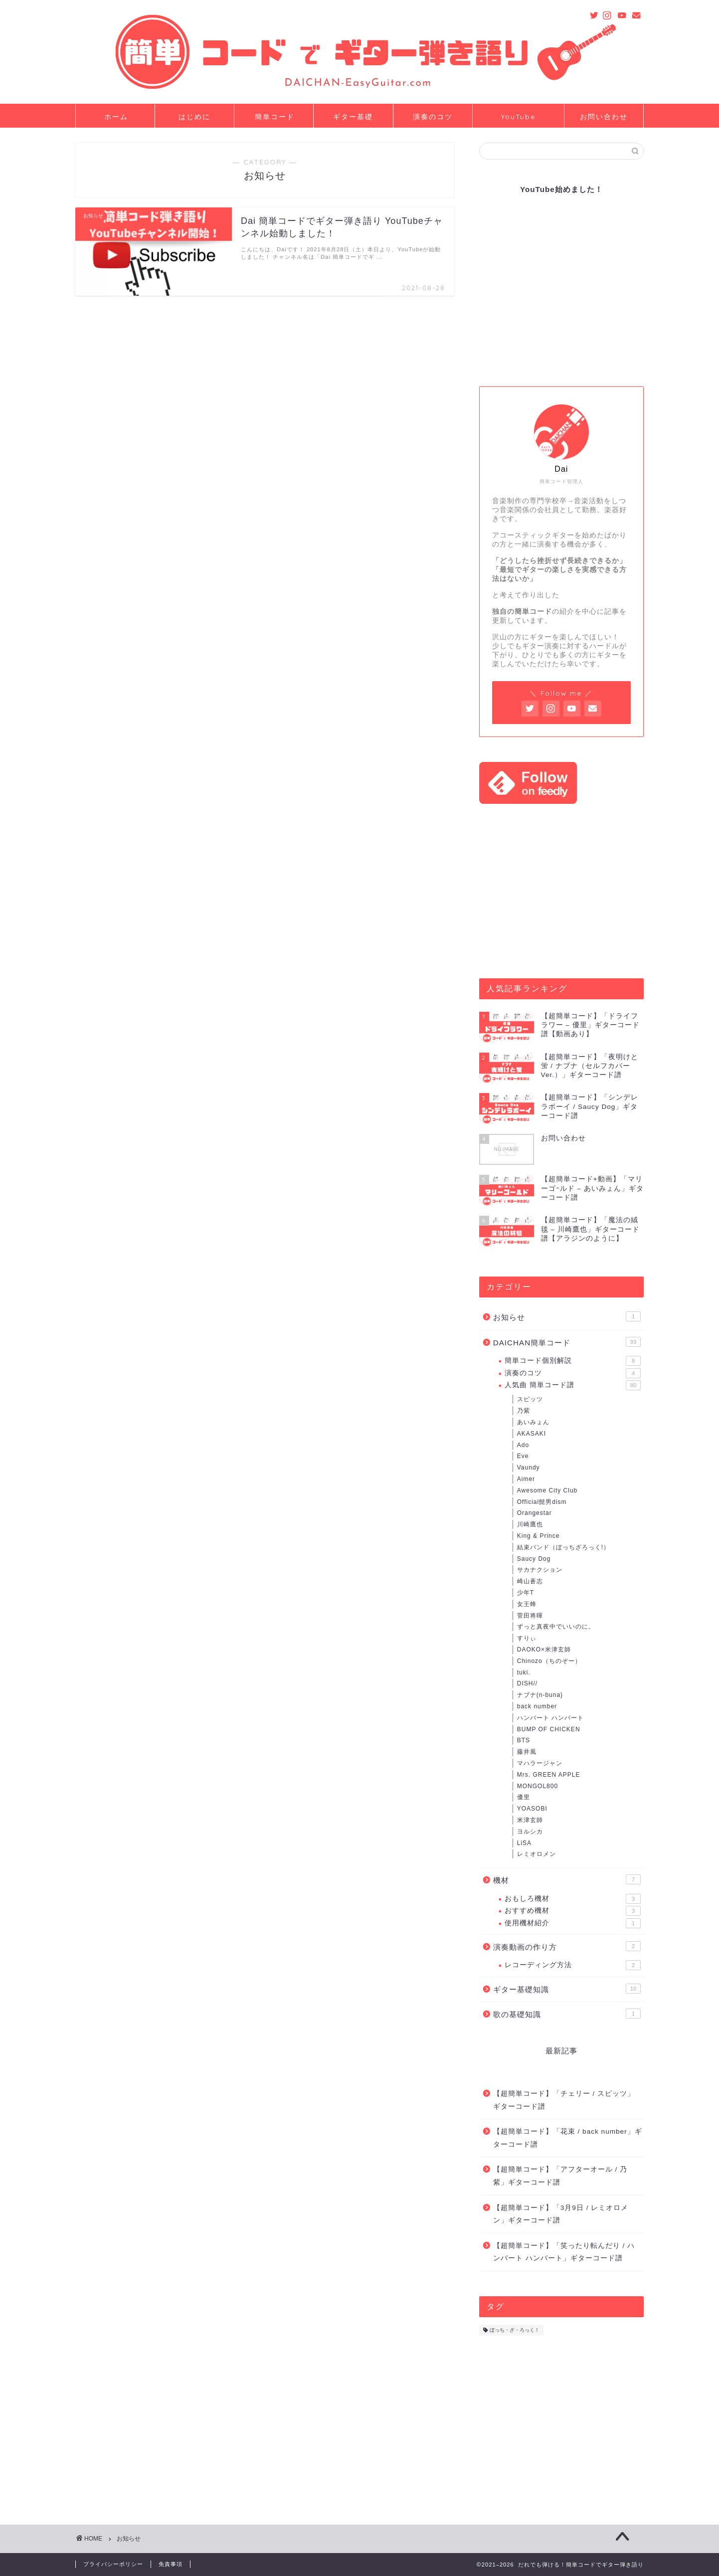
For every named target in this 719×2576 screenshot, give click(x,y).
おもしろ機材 (573, 1899)
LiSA (524, 1843)
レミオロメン (536, 1853)
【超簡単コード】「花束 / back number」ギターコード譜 (567, 2138)
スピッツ (530, 1399)
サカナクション (539, 1569)
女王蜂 (527, 1604)
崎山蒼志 (530, 1581)
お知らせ (567, 1316)
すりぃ (527, 1638)
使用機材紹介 (573, 1923)
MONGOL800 (537, 1786)
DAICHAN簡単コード (567, 1342)
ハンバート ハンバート (550, 1717)
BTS (523, 1740)
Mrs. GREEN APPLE (548, 1774)
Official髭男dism (542, 1501)
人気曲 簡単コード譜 (573, 1385)
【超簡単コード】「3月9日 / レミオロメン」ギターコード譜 (560, 2214)
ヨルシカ (530, 1831)
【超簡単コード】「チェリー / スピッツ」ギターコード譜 (564, 2100)
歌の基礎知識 (567, 2014)
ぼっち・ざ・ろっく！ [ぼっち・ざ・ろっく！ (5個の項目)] (514, 2330)
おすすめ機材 (573, 1911)
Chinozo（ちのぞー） (549, 1660)
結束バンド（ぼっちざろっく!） (563, 1547)
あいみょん (533, 1422)
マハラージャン (539, 1763)
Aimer (526, 1478)
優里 (523, 1797)
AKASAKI (531, 1433)
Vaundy (528, 1467)
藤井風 (527, 1751)
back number (537, 1706)
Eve (523, 1456)
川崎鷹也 (530, 1524)
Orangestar (534, 1512)
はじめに (194, 116)
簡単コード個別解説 (573, 1361)
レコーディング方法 (573, 1965)
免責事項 (170, 2564)
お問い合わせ (604, 116)
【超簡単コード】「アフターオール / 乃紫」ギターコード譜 (560, 2176)
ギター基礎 (353, 116)
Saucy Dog (534, 1558)
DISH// (527, 1683)
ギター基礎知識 (567, 1989)
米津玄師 (530, 1820)
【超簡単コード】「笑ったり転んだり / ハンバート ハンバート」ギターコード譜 (564, 2252)
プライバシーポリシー (113, 2564)
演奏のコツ (433, 116)
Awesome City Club (547, 1490)
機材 (567, 1879)
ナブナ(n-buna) (540, 1694)
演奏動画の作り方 (567, 1946)
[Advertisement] (561, 891)
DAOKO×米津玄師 (544, 1649)
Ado (523, 1445)
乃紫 (523, 1410)
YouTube (518, 116)
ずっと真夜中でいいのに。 (556, 1626)
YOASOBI (532, 1808)
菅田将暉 (530, 1615)
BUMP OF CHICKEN (548, 1729)
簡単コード (275, 116)
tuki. (524, 1672)
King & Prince (538, 1535)
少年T (525, 1592)
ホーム (116, 116)
